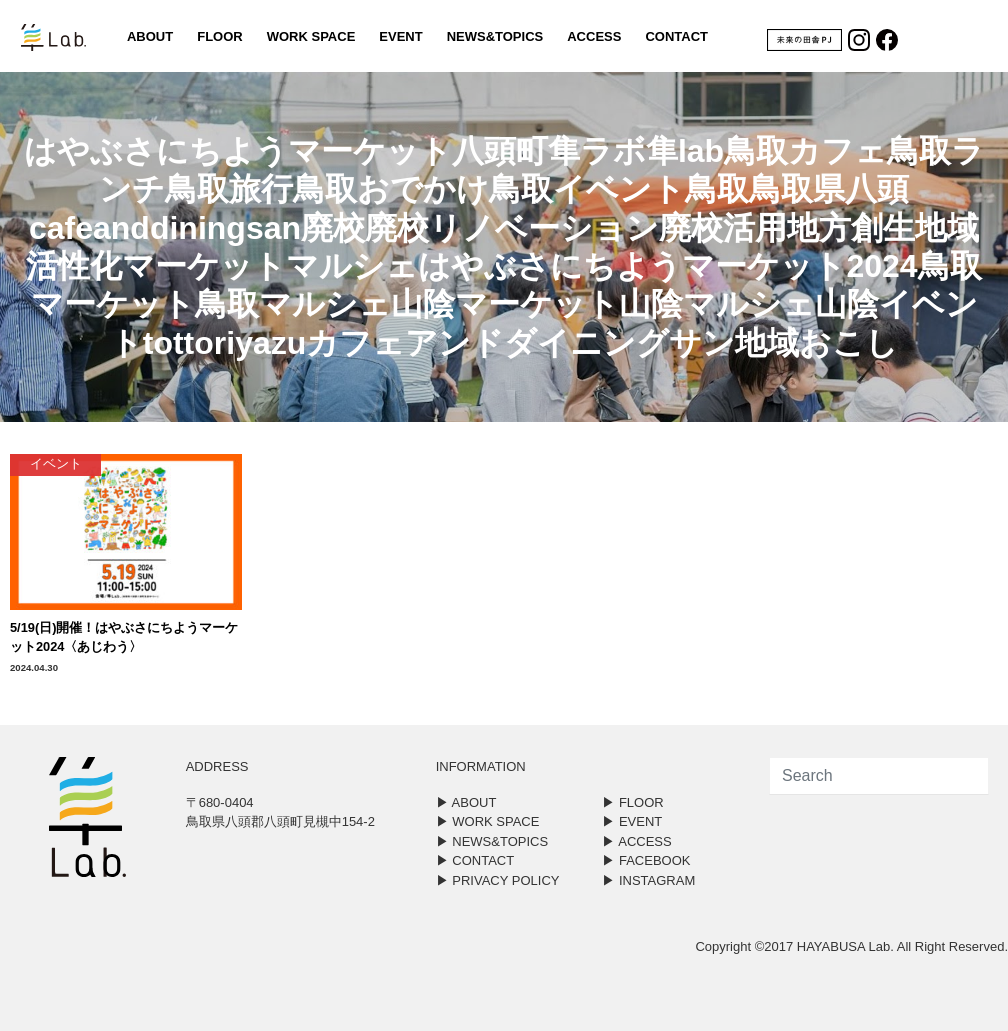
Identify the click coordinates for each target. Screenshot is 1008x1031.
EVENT (400, 36)
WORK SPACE (311, 36)
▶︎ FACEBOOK (646, 860)
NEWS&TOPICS (495, 36)
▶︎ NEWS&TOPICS (492, 841)
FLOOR (220, 36)
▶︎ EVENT (632, 821)
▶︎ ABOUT (466, 802)
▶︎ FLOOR (632, 802)
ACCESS (594, 36)
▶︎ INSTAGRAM (648, 880)
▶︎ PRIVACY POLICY (498, 880)
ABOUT (150, 36)
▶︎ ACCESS (636, 841)
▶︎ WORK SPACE (488, 821)
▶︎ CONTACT (475, 860)
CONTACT (676, 36)
